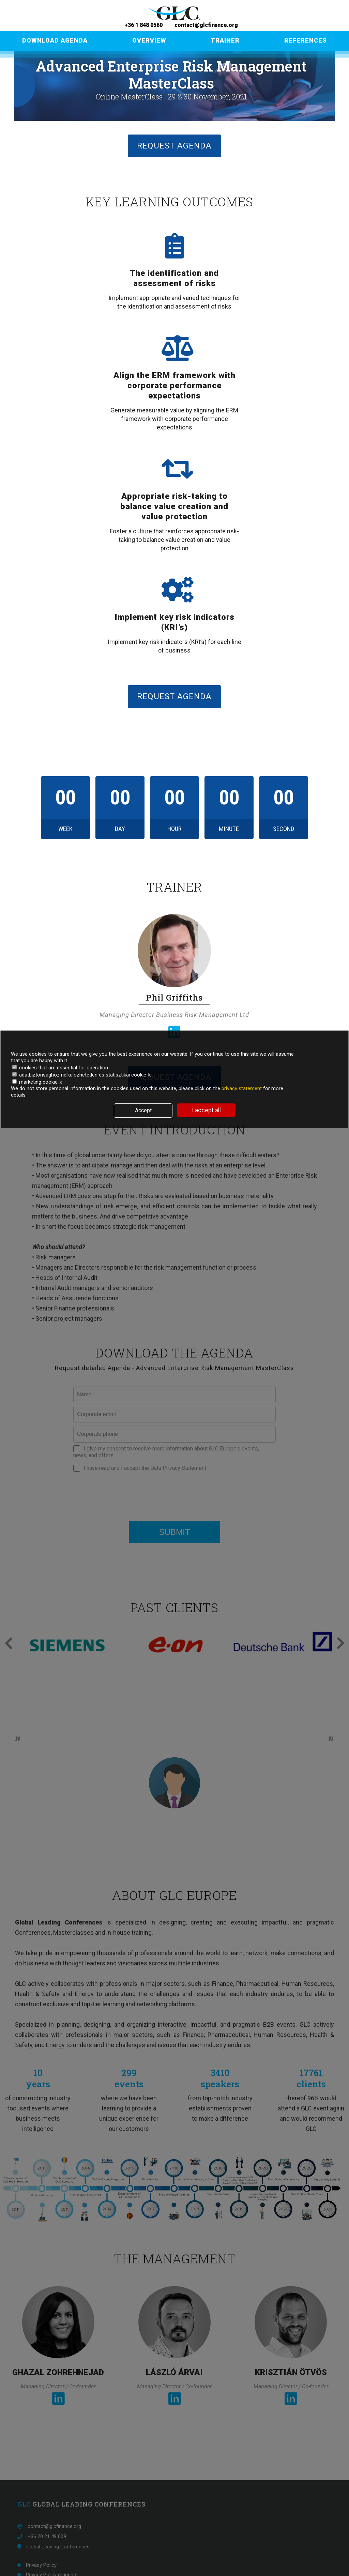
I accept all (206, 1110)
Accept (143, 1110)
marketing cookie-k (37, 1082)
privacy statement (242, 1088)
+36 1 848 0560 (144, 25)
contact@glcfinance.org (205, 25)
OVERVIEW (149, 40)
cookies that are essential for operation (60, 1068)
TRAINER (225, 40)
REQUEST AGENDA (174, 146)
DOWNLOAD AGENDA (55, 40)
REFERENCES (305, 40)
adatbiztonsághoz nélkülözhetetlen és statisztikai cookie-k (81, 1075)
